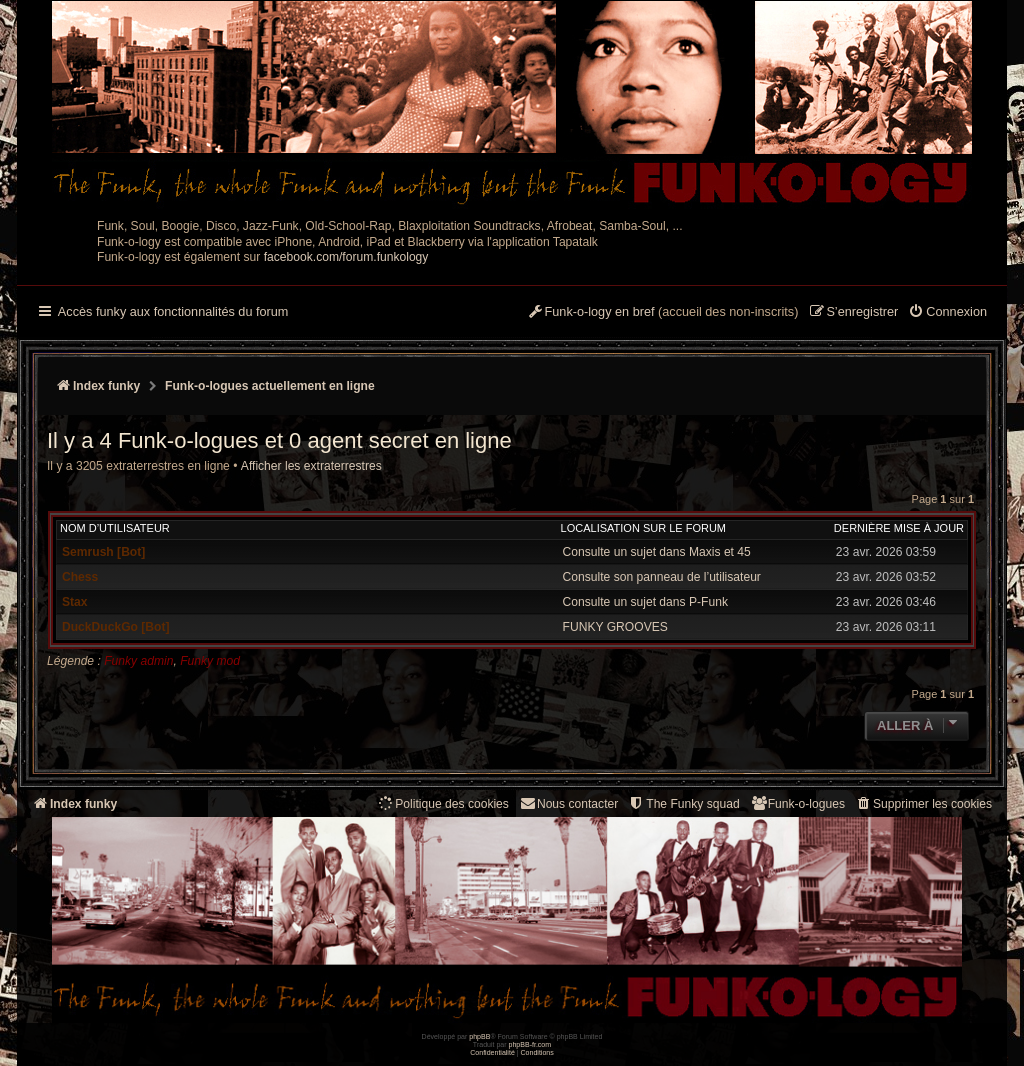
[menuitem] (947, 313)
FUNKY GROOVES (615, 627)
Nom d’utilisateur (115, 528)
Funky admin (138, 661)
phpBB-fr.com (530, 1044)
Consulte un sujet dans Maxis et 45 (657, 552)
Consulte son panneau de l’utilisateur (662, 577)
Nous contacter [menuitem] (568, 803)
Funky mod (210, 661)
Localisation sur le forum (643, 528)
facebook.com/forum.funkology (346, 257)
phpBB (479, 1036)
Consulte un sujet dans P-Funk (645, 602)
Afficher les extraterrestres (311, 466)
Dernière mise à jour (899, 528)
